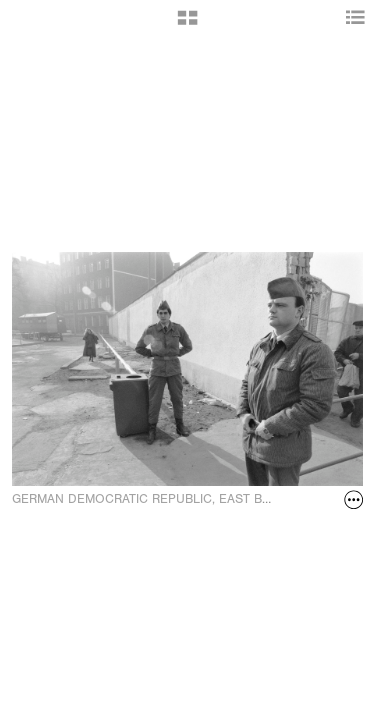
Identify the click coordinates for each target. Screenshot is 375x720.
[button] (187, 25)
